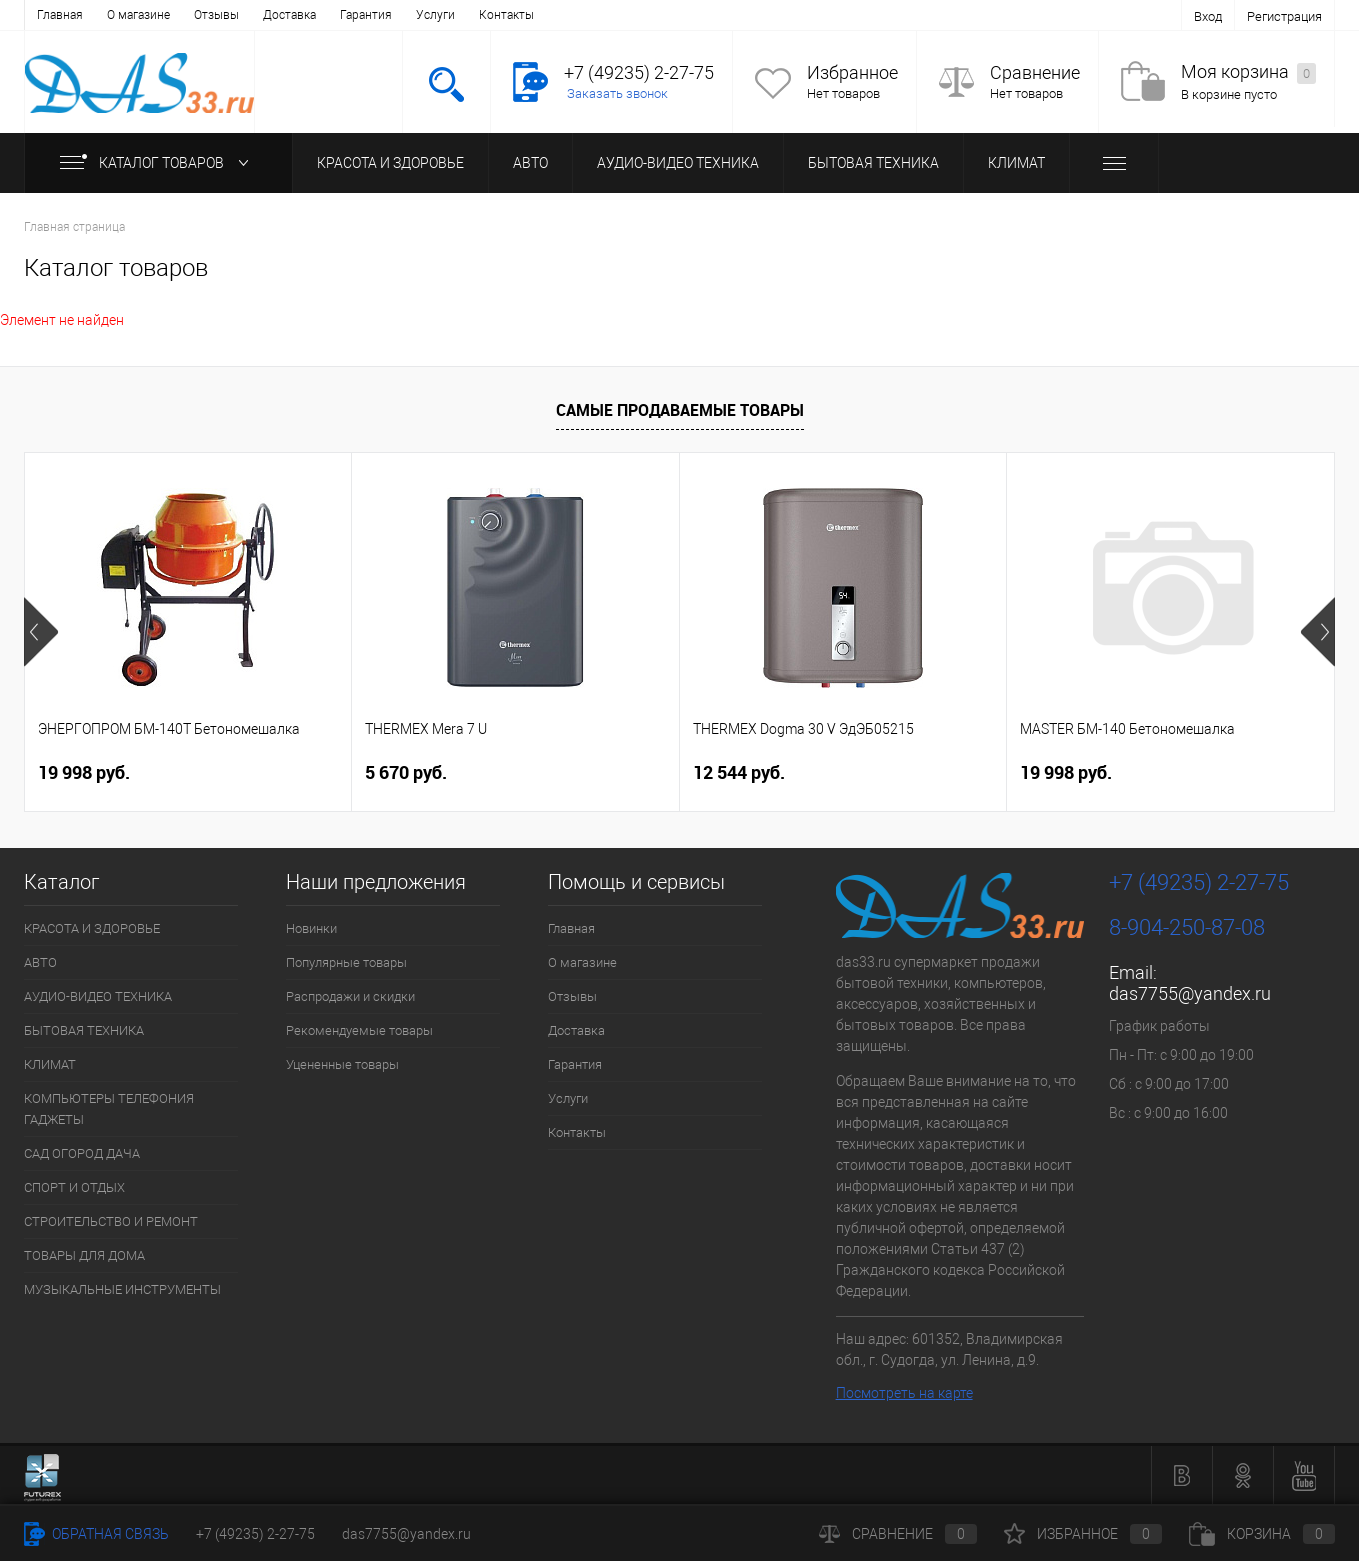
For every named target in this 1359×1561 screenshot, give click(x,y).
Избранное (852, 72)
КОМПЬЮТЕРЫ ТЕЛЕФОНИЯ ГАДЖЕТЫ (109, 1109)
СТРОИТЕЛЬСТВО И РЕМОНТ (111, 1221)
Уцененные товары (342, 1064)
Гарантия (366, 15)
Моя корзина (1248, 72)
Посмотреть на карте (904, 1393)
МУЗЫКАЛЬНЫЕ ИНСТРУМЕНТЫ (122, 1289)
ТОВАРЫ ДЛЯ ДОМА (84, 1255)
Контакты (506, 15)
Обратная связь (96, 1534)
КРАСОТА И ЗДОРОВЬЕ (390, 163)
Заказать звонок (617, 93)
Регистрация (1284, 16)
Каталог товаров (158, 163)
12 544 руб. (739, 772)
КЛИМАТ (1016, 163)
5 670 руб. (406, 772)
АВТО (530, 163)
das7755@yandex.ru (1190, 993)
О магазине (138, 15)
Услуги (435, 15)
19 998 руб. (84, 772)
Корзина (1262, 1534)
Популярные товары (346, 962)
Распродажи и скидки (350, 996)
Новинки (311, 928)
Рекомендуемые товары (359, 1030)
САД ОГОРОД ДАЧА (82, 1153)
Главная (60, 15)
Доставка (289, 15)
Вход (1208, 16)
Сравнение (1035, 72)
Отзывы (216, 15)
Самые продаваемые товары (680, 410)
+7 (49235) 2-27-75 (255, 1534)
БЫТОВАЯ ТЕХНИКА (873, 163)
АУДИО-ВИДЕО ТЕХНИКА (678, 163)
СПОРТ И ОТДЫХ (74, 1187)
